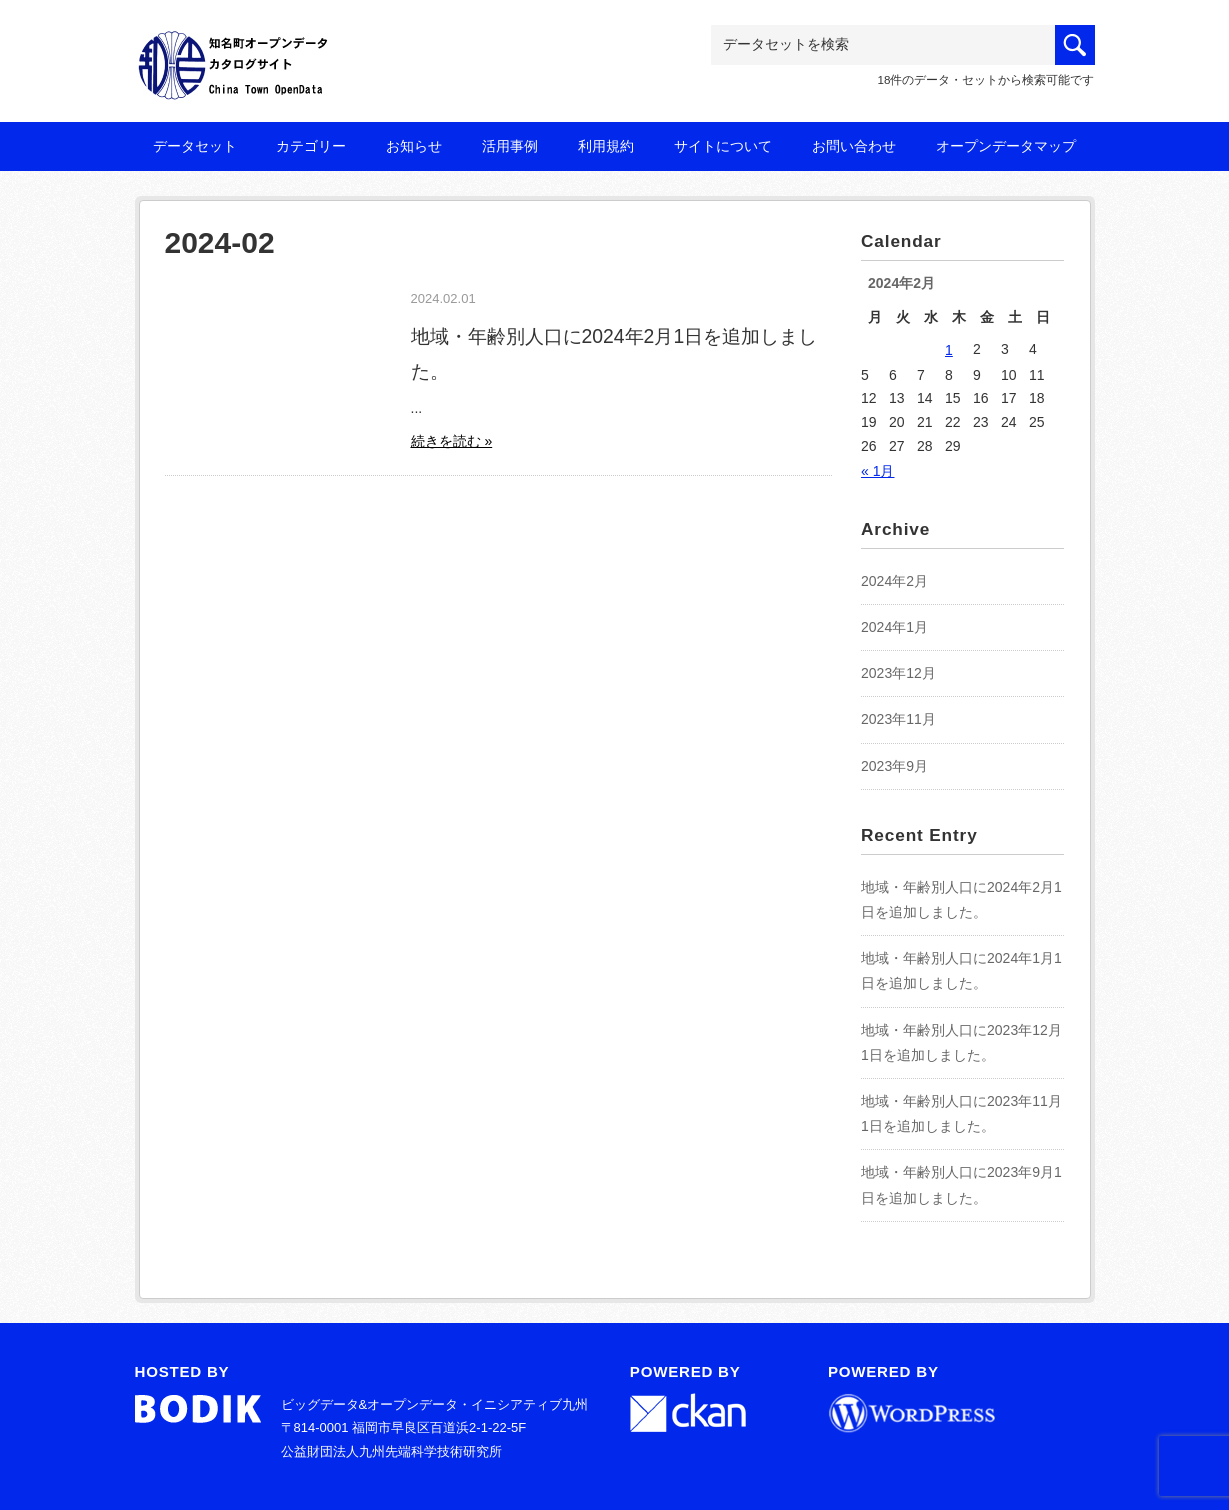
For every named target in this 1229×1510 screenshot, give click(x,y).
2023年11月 (898, 719)
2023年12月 (898, 673)
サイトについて (723, 146)
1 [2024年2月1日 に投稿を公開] (949, 350)
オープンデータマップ (1006, 146)
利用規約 (606, 146)
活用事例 (510, 146)
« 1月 (877, 471)
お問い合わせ (854, 146)
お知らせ (414, 146)
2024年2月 (894, 581)
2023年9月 (894, 766)
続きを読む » (452, 441)
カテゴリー (311, 146)
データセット (195, 146)
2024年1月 (894, 627)
